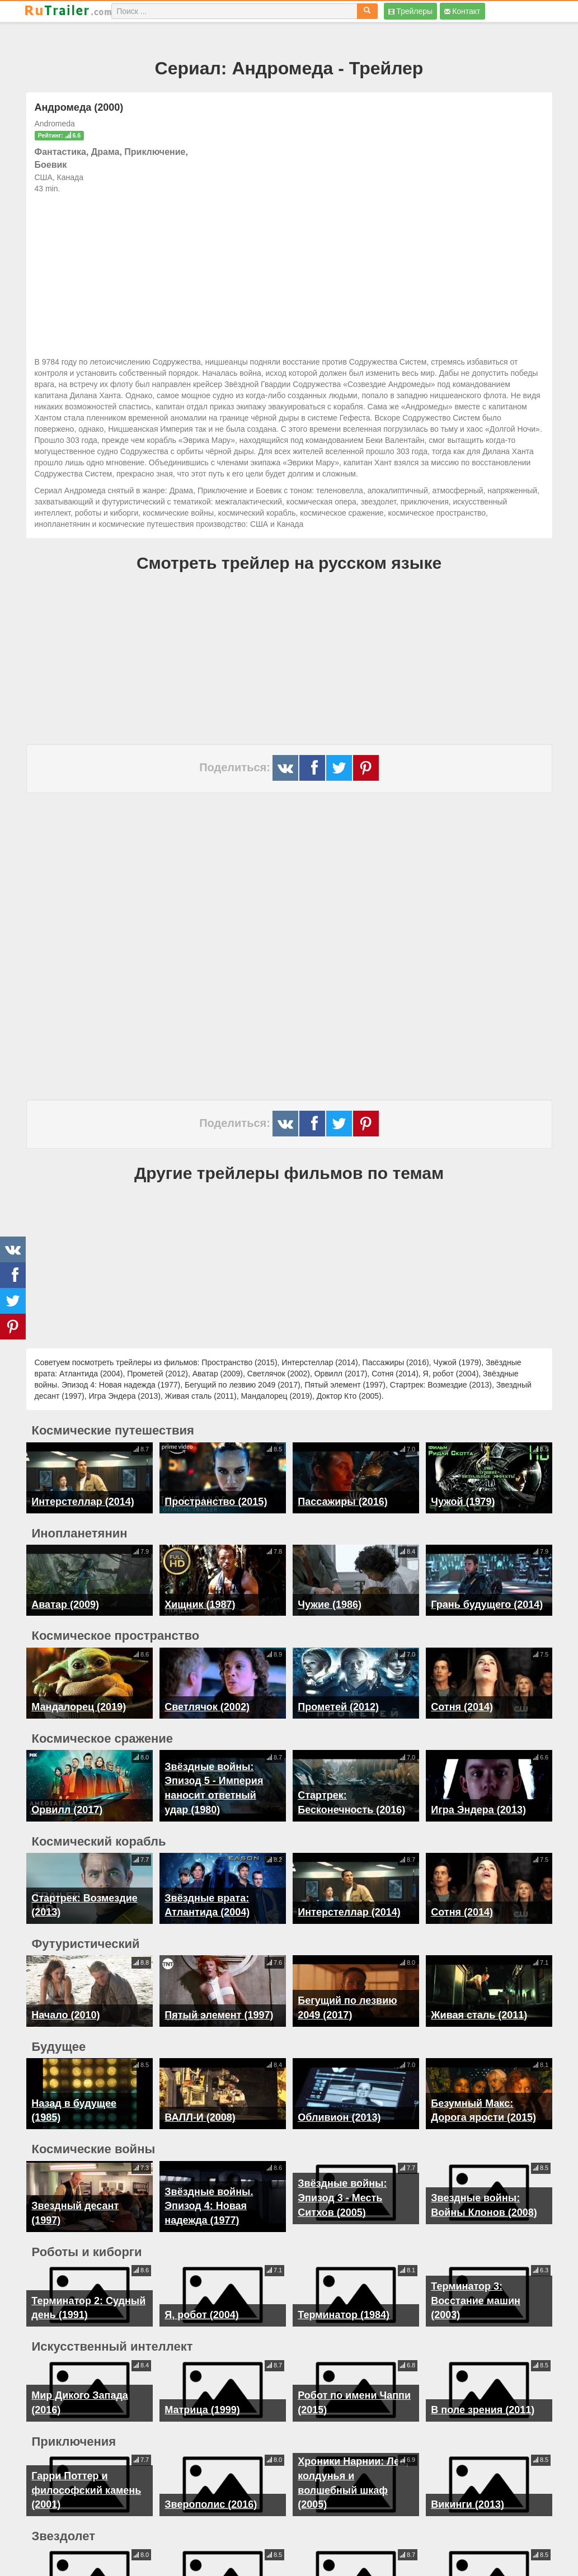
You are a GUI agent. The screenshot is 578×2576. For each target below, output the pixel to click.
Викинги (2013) (467, 2481)
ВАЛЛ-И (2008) (200, 2101)
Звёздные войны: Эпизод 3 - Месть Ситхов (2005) (342, 2182)
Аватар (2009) (65, 1604)
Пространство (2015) (216, 1501)
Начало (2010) (65, 2007)
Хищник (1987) (200, 1604)
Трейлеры (410, 11)
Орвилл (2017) (66, 1809)
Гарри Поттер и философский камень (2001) (86, 2466)
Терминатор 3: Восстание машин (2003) (475, 2277)
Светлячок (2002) (207, 1706)
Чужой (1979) (463, 1501)
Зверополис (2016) (211, 2481)
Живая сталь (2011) (479, 2007)
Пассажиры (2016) (342, 1501)
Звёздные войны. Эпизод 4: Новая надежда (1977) (209, 2182)
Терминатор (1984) (343, 2291)
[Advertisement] (289, 272)
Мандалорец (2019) (78, 1706)
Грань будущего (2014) (487, 1604)
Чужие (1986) (329, 1604)
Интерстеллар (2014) (82, 1501)
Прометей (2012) (338, 1706)
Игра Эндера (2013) (478, 1809)
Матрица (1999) (202, 2385)
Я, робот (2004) (201, 2291)
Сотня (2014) (462, 1706)
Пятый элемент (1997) (219, 2007)
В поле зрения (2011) (482, 2385)
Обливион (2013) (339, 2101)
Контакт (462, 11)
